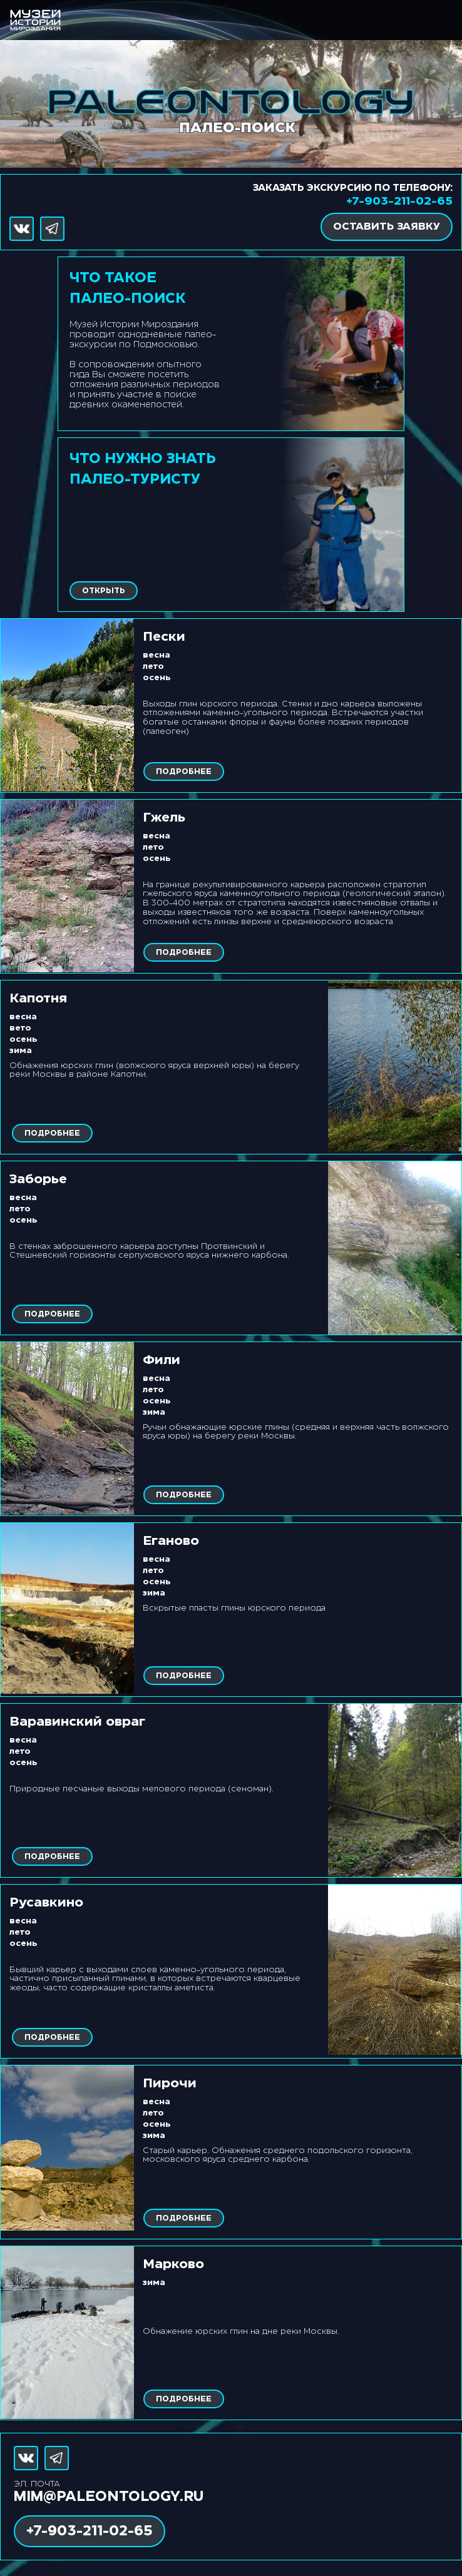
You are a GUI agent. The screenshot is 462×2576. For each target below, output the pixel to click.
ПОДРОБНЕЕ (184, 771)
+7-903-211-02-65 (399, 201)
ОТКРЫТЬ (103, 591)
